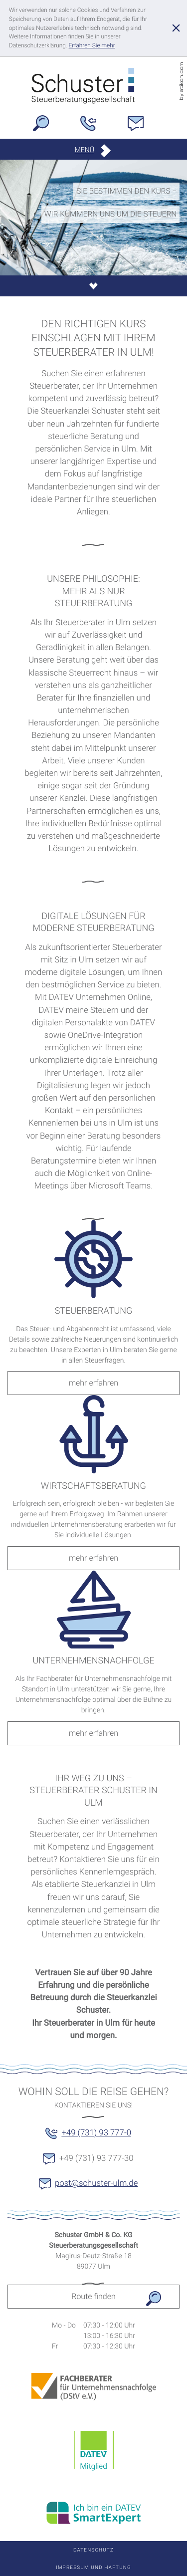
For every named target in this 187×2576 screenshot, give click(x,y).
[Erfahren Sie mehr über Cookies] (92, 45)
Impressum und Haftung (93, 2568)
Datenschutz (93, 2550)
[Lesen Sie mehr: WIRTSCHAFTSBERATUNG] (93, 1558)
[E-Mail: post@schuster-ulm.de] (141, 126)
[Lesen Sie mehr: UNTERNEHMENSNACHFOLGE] (93, 1733)
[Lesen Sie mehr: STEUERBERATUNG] (93, 1383)
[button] (94, 150)
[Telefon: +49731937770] (93, 126)
